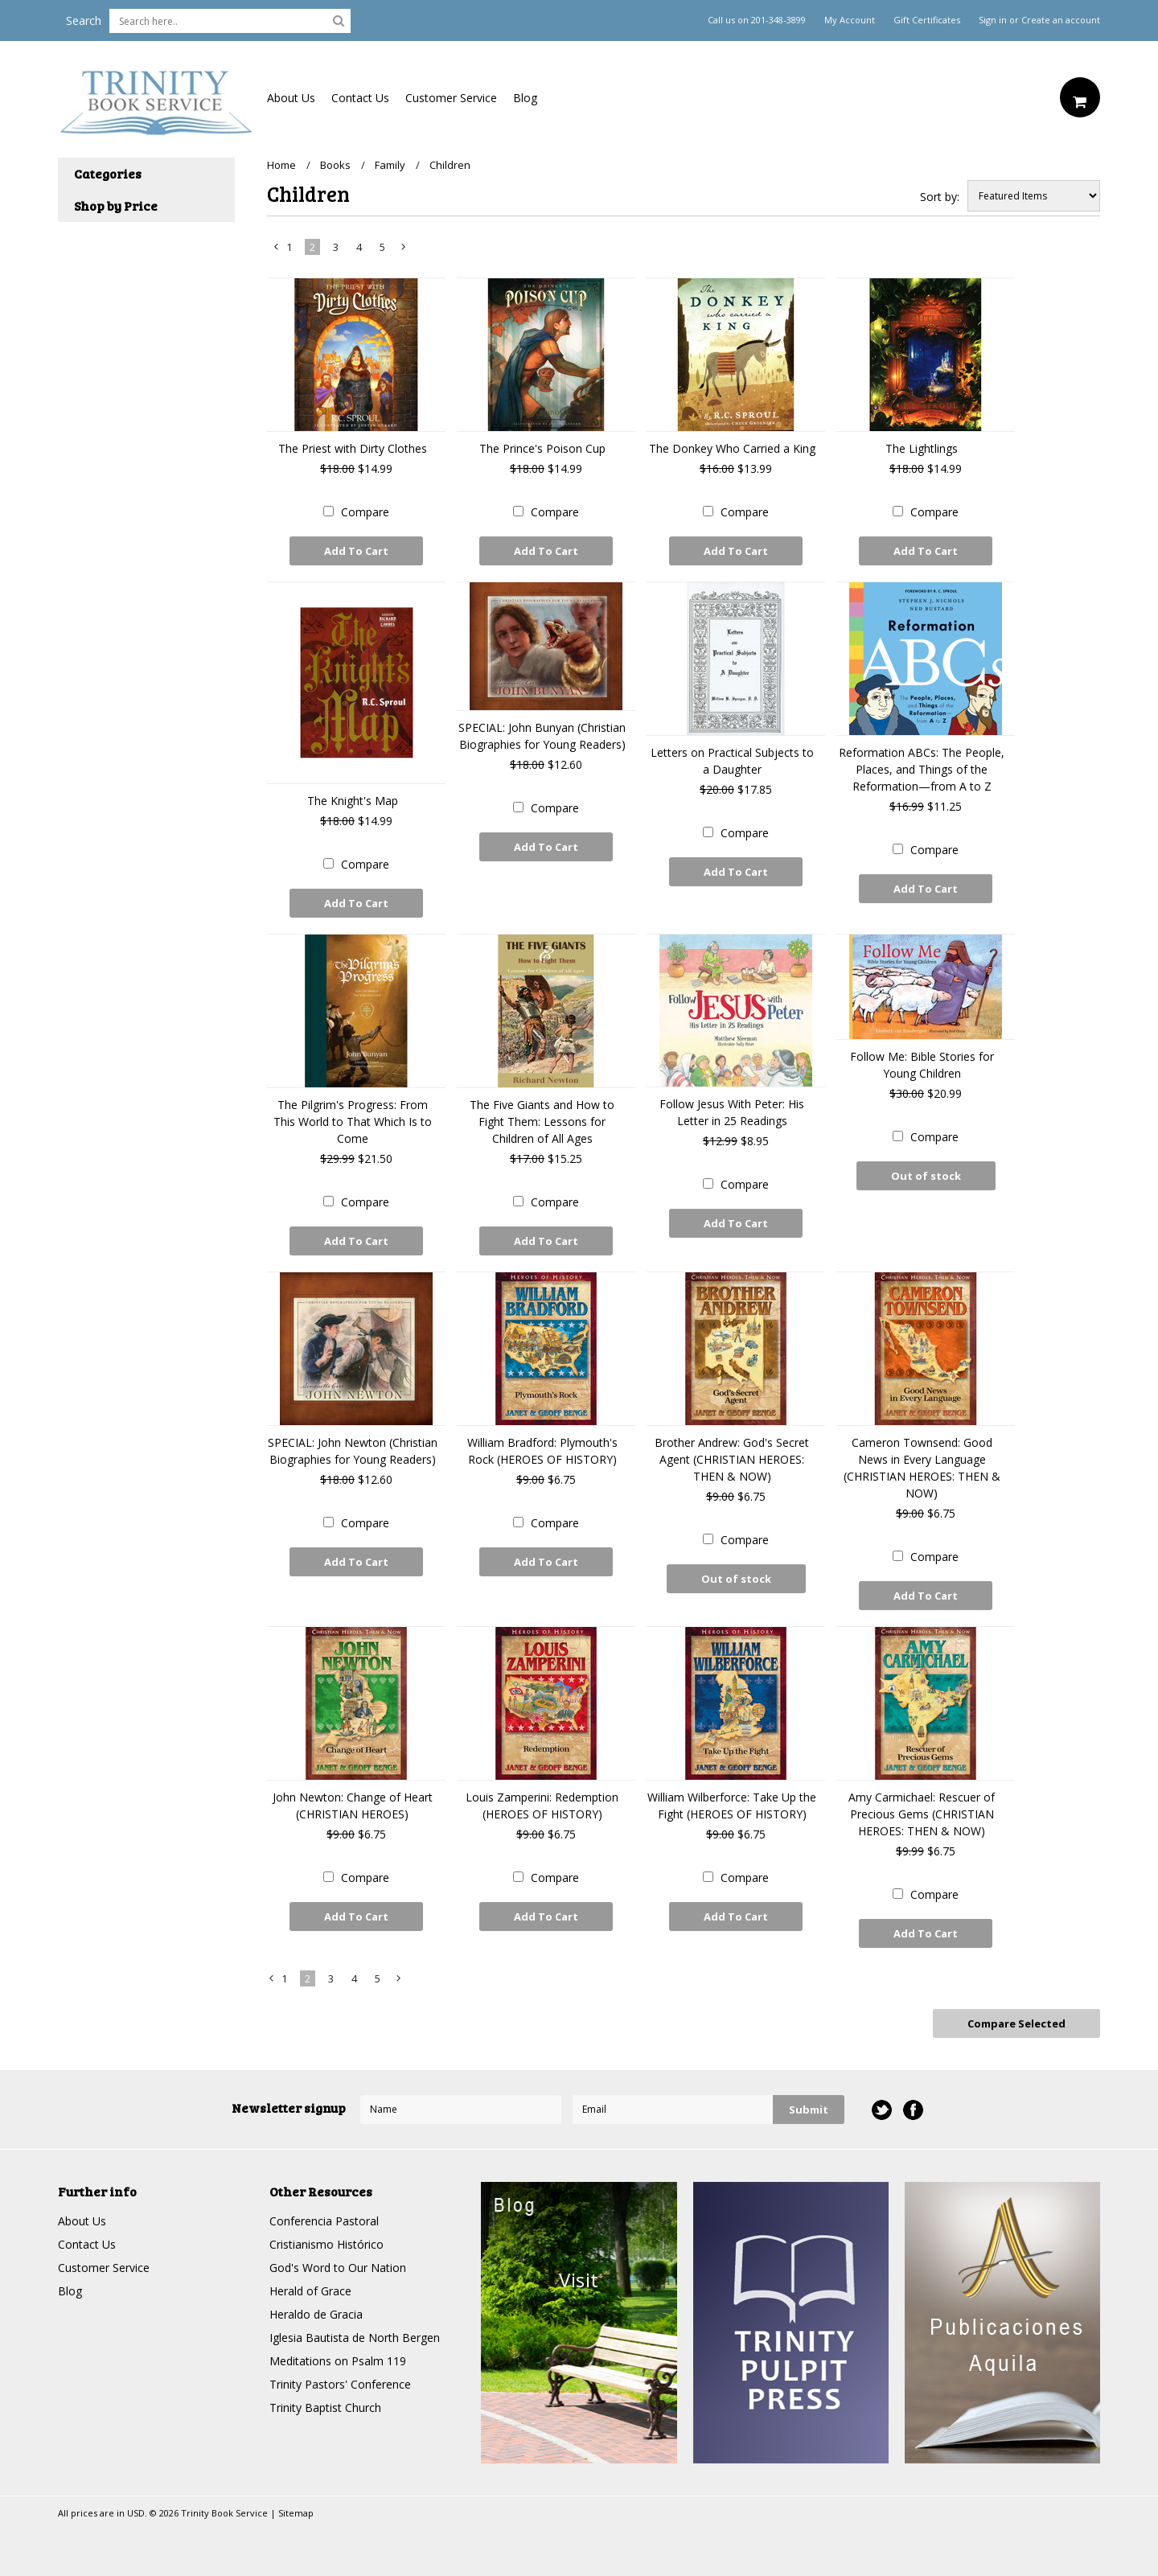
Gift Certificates (926, 20)
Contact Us (360, 97)
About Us (291, 97)
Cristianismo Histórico (326, 2244)
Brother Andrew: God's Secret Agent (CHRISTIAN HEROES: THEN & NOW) (732, 1459)
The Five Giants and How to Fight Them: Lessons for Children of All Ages (542, 1121)
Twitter (882, 2110)
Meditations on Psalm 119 (337, 2361)
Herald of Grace (310, 2291)
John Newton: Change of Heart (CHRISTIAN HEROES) (353, 1805)
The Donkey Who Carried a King (732, 448)
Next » (404, 250)
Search (83, 20)
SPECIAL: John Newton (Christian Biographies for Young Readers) (352, 1451)
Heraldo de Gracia (316, 2314)
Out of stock (926, 1176)
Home (281, 165)
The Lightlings (921, 448)
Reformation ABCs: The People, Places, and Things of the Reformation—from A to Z (921, 769)
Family (390, 165)
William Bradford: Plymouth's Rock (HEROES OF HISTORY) (542, 1451)
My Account (849, 20)
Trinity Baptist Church (325, 2407)
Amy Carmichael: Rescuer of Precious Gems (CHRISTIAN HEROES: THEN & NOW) (921, 1814)
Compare (365, 512)
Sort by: (939, 196)
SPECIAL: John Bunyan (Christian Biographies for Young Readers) (542, 736)
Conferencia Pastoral (324, 2221)
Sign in (993, 20)
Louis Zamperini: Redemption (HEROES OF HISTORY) (542, 1805)
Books (335, 165)
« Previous (276, 250)
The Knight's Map (352, 800)
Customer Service (451, 97)
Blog (525, 97)
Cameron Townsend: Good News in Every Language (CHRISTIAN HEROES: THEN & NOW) (922, 1468)
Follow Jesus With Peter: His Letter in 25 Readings (731, 1112)
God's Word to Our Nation (337, 2267)
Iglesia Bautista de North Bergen (354, 2337)
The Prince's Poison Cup (542, 448)
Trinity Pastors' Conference (340, 2384)
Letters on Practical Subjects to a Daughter (732, 761)
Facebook (913, 2110)
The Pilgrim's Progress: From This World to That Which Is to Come (352, 1121)
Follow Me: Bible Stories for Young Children (922, 1065)
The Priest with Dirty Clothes (352, 448)
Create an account (1060, 20)
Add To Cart (356, 551)
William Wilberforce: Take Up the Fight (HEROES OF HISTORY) (731, 1805)
